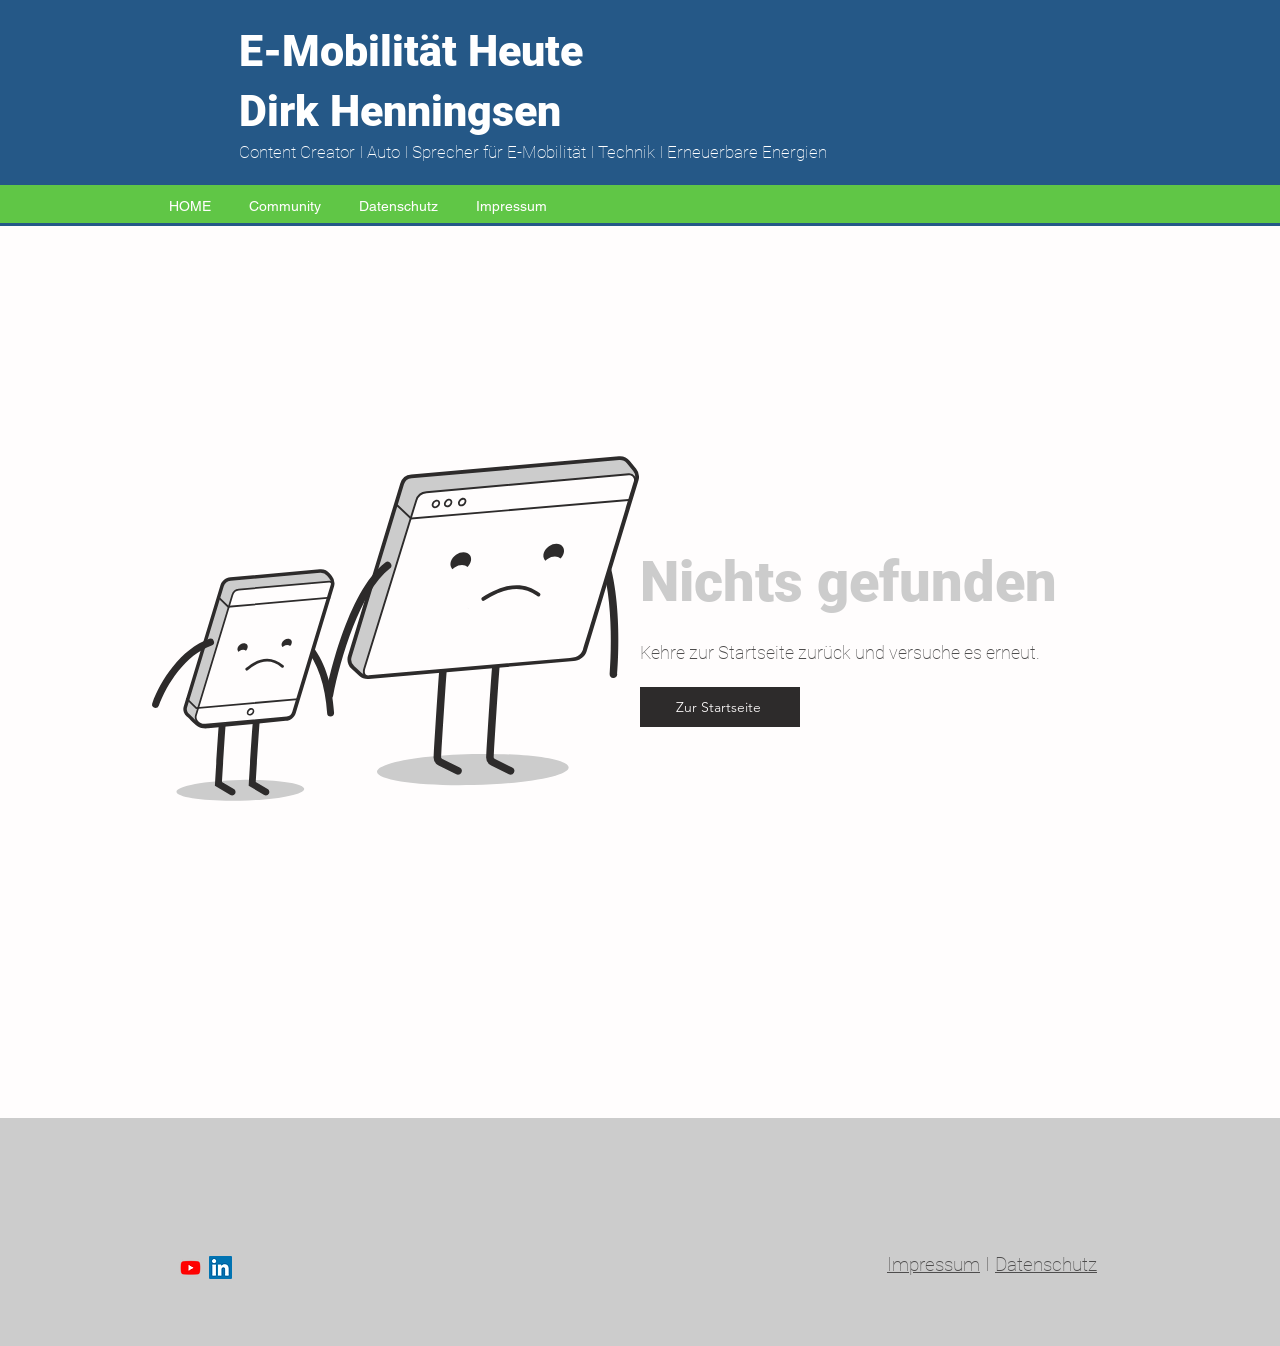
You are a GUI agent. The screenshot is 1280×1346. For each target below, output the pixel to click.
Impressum (933, 1264)
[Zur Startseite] (720, 707)
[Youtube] (190, 1267)
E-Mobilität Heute (411, 51)
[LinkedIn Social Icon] (220, 1267)
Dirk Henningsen (400, 111)
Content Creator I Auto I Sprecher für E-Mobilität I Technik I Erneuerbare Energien (533, 152)
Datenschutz (1046, 1264)
